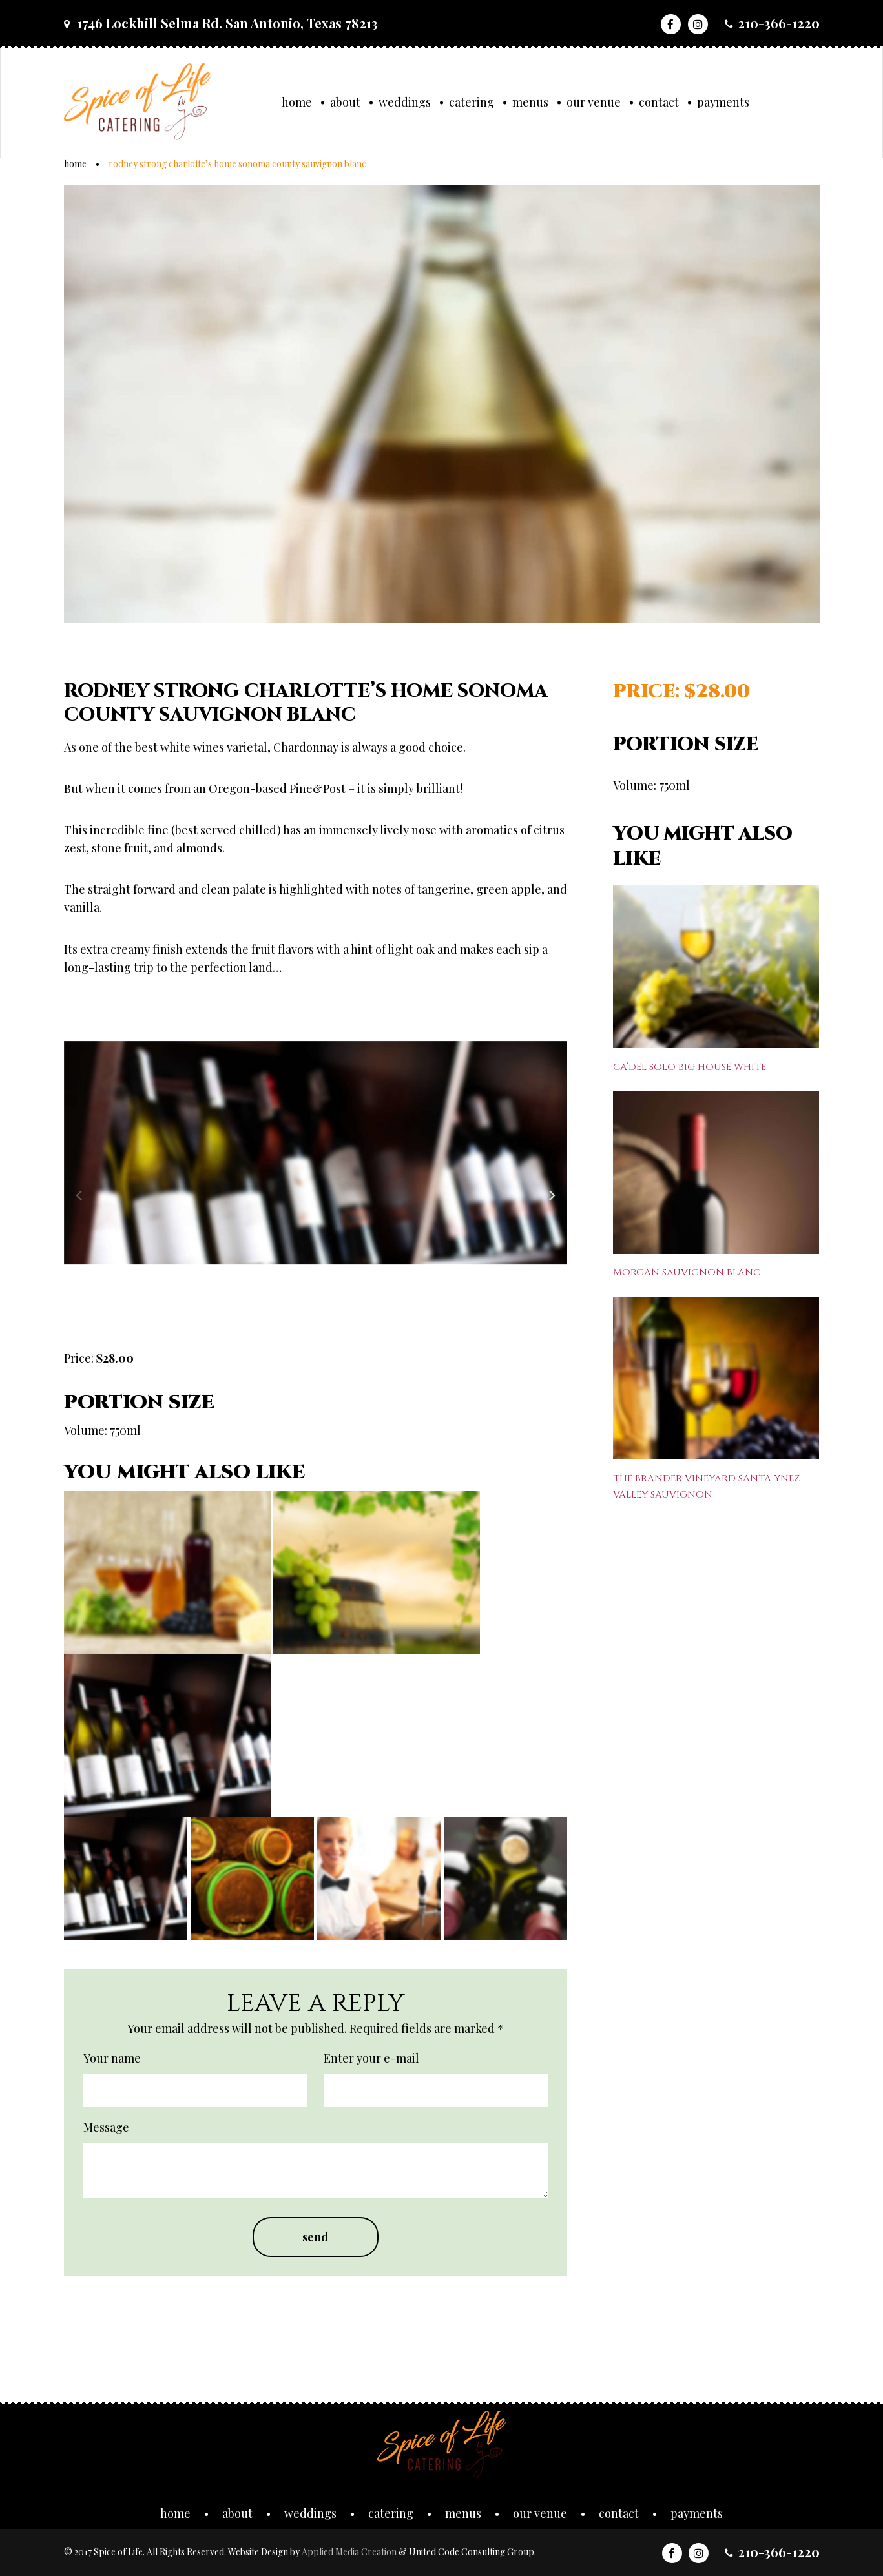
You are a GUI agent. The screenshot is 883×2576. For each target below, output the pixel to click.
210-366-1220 (779, 23)
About (345, 102)
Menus (530, 102)
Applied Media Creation (350, 2552)
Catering (471, 102)
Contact (659, 102)
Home (297, 102)
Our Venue (593, 102)
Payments (723, 102)
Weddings (405, 102)
